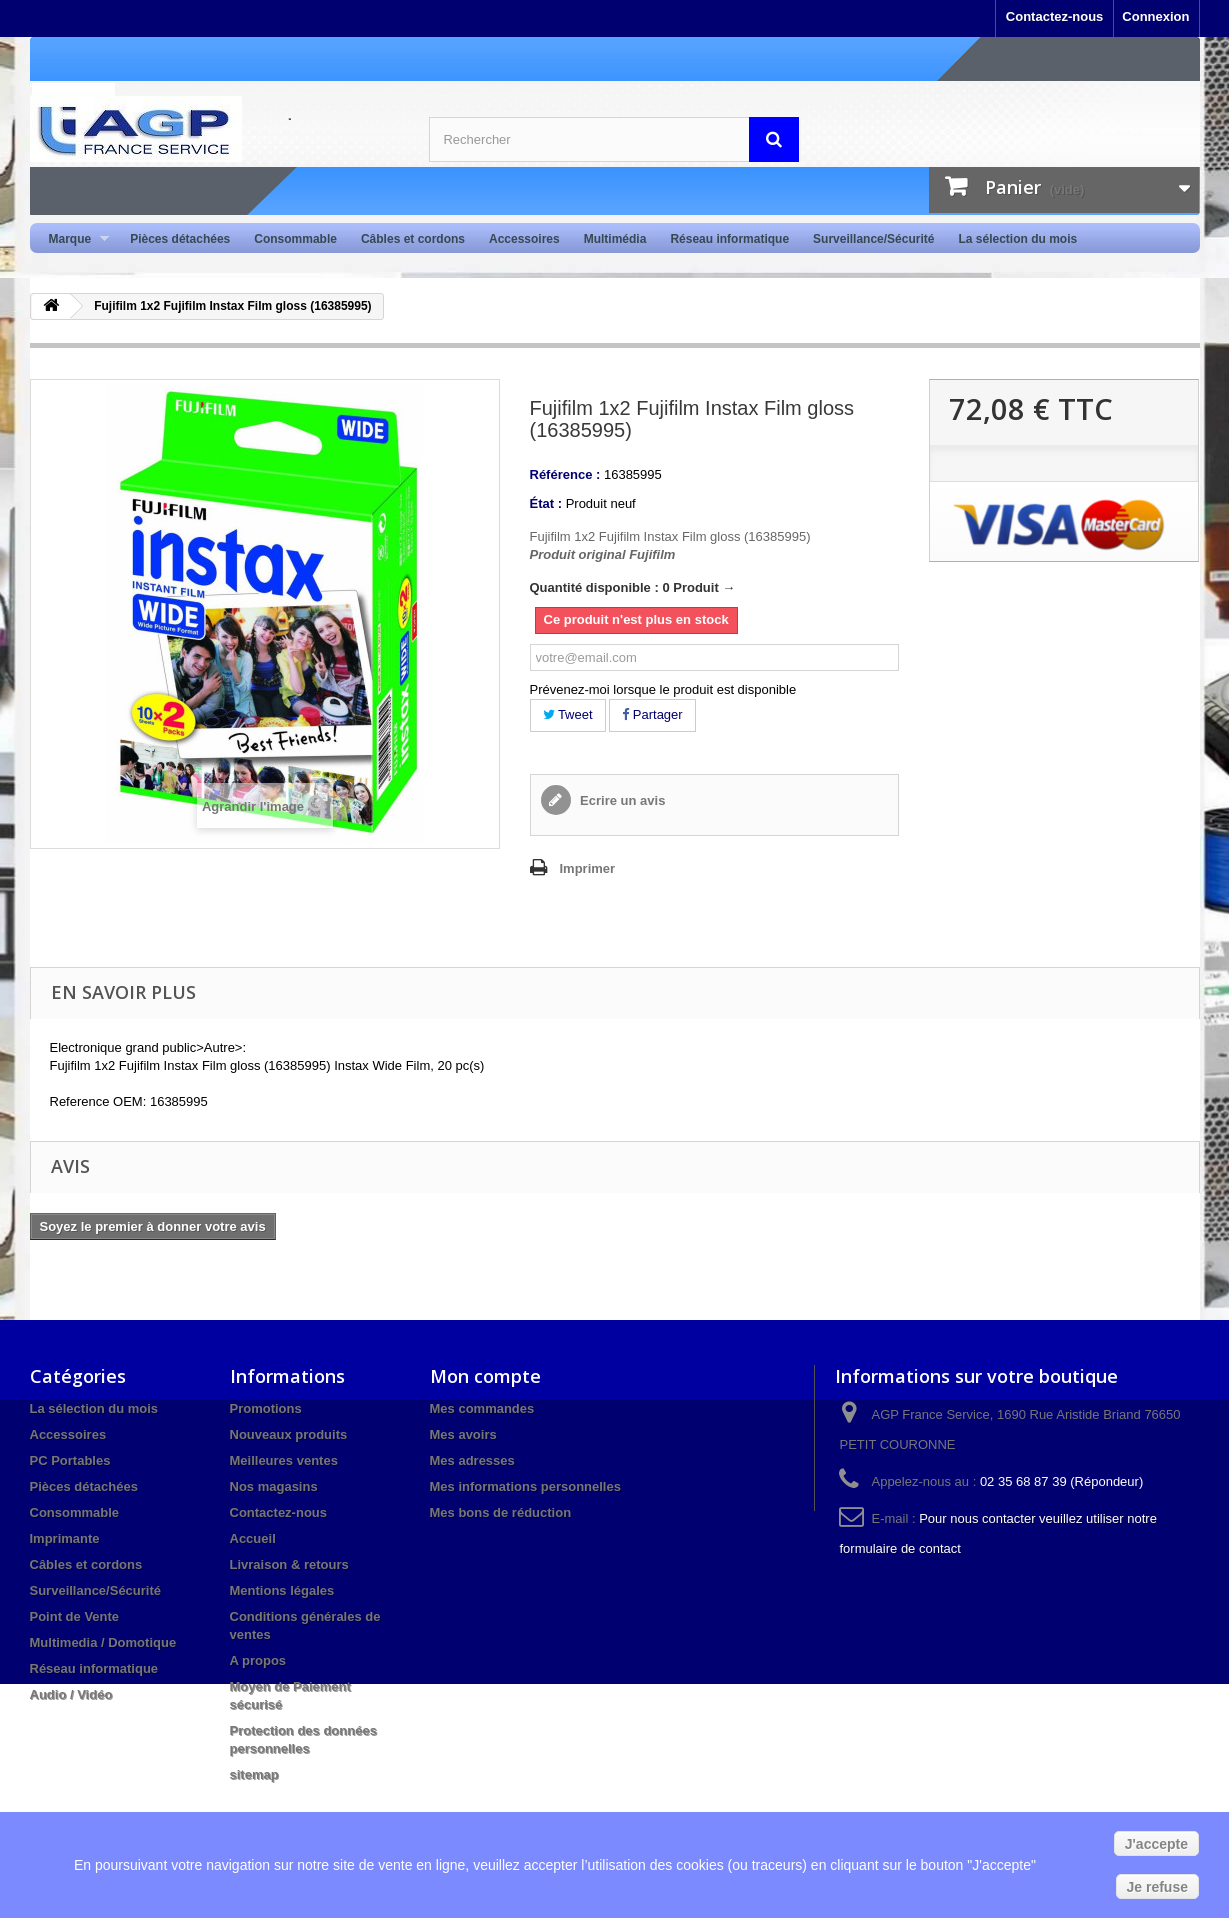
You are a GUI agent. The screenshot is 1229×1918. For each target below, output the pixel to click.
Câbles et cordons (413, 239)
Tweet (568, 714)
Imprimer (588, 868)
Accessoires (524, 239)
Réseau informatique (729, 239)
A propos (258, 1660)
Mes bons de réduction (501, 1512)
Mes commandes (482, 1408)
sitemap (254, 1774)
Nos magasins (274, 1486)
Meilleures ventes (284, 1460)
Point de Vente (75, 1616)
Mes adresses (472, 1460)
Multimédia (615, 239)
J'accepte (1156, 1844)
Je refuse (1157, 1887)
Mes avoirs (463, 1434)
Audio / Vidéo (71, 1694)
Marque (73, 239)
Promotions (266, 1408)
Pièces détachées (180, 239)
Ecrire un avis (621, 800)
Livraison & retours (289, 1564)
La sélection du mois (1017, 239)
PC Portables (70, 1460)
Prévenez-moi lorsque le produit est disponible (663, 689)
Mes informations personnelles (525, 1486)
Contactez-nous (1055, 16)
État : (546, 503)
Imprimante (65, 1538)
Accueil (253, 1538)
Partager (652, 714)
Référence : (565, 474)
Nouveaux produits (289, 1434)
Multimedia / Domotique (103, 1642)
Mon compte (485, 1376)
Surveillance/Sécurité (873, 239)
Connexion (1155, 16)
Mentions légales (282, 1590)
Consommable (295, 239)
